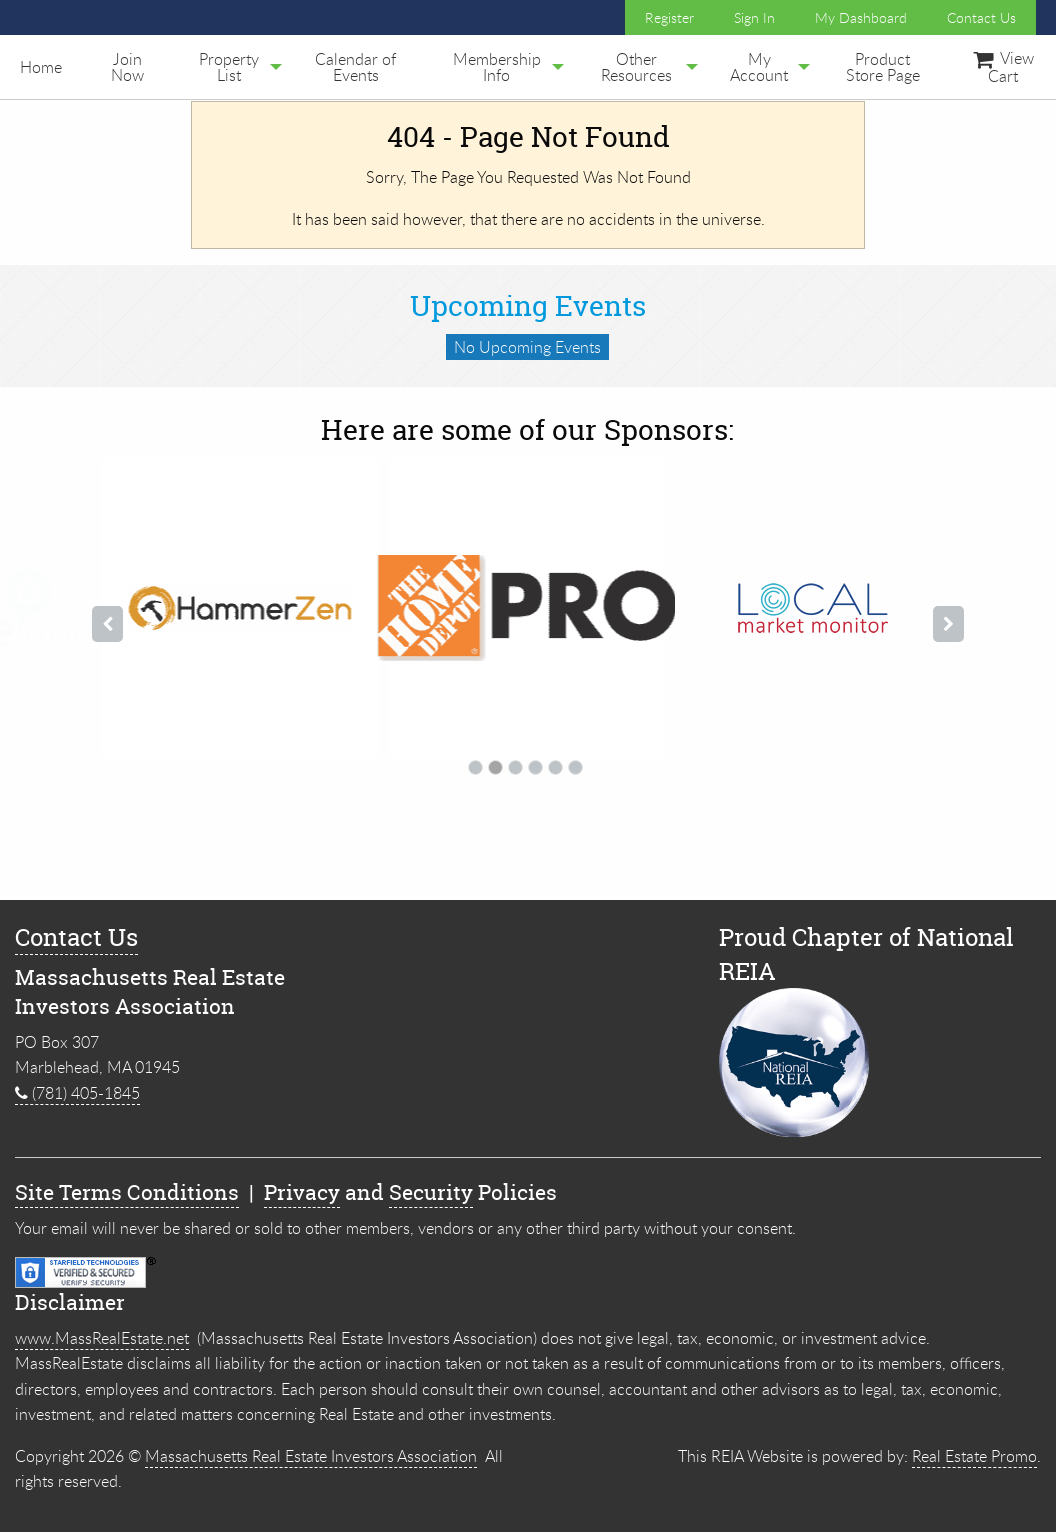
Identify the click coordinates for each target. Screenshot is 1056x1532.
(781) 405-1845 (77, 1093)
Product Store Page (883, 67)
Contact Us (981, 17)
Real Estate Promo (974, 1456)
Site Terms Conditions (127, 1192)
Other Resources (636, 67)
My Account (759, 67)
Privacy (302, 1192)
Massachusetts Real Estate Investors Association (311, 1456)
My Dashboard (861, 17)
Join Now (127, 67)
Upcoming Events (528, 306)
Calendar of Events (355, 67)
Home (41, 67)
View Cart (1003, 67)
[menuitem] (41, 67)
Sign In (754, 17)
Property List (229, 67)
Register (669, 17)
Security (431, 1192)
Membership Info (497, 67)
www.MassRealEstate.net (102, 1338)
